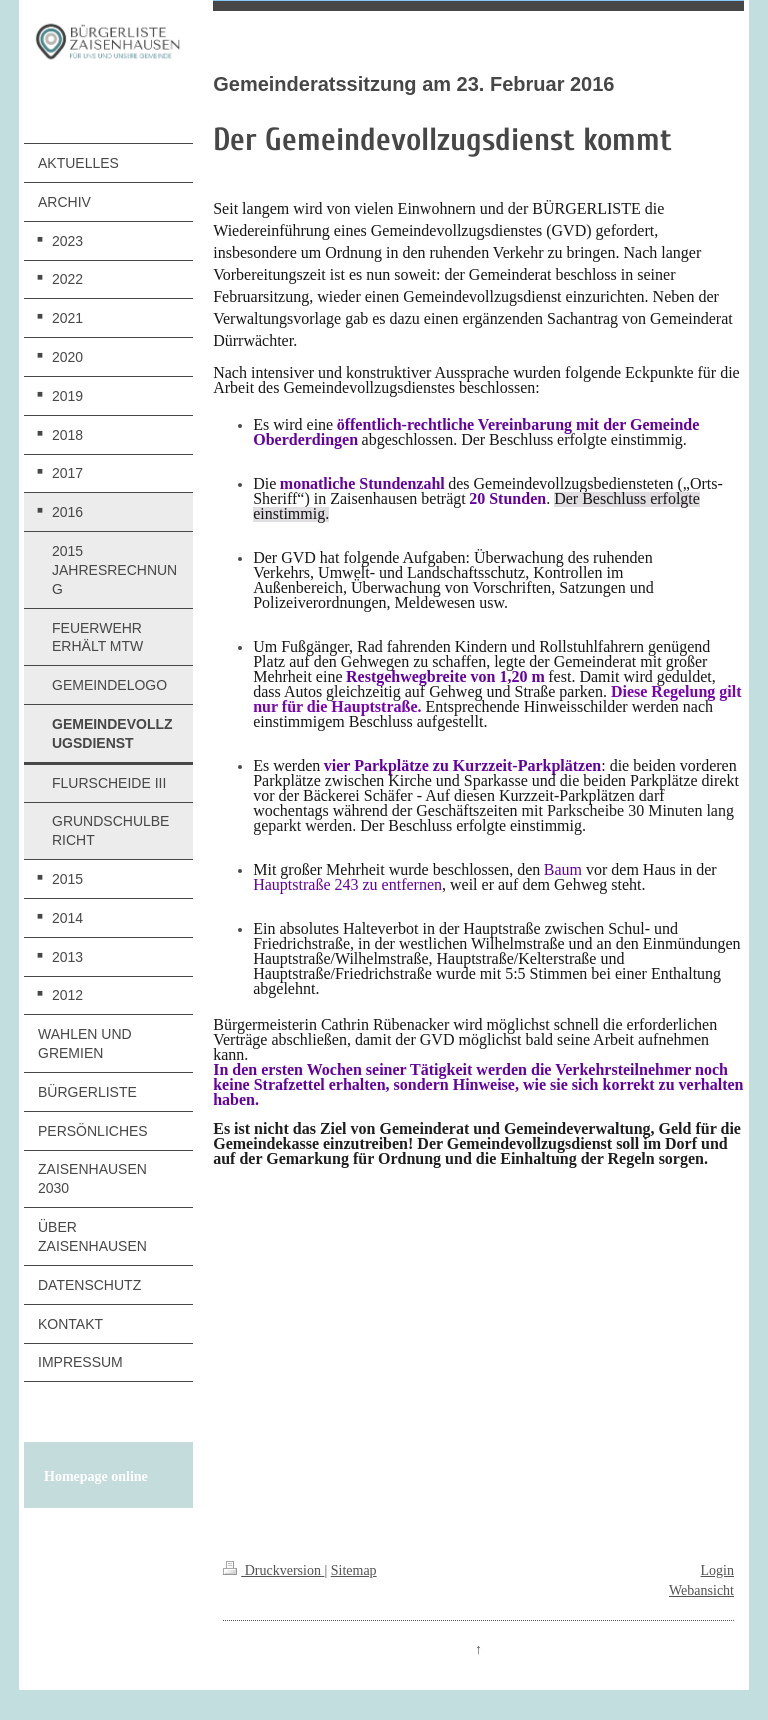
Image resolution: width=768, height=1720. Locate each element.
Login (717, 1570)
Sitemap (354, 1570)
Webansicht (701, 1590)
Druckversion (273, 1570)
